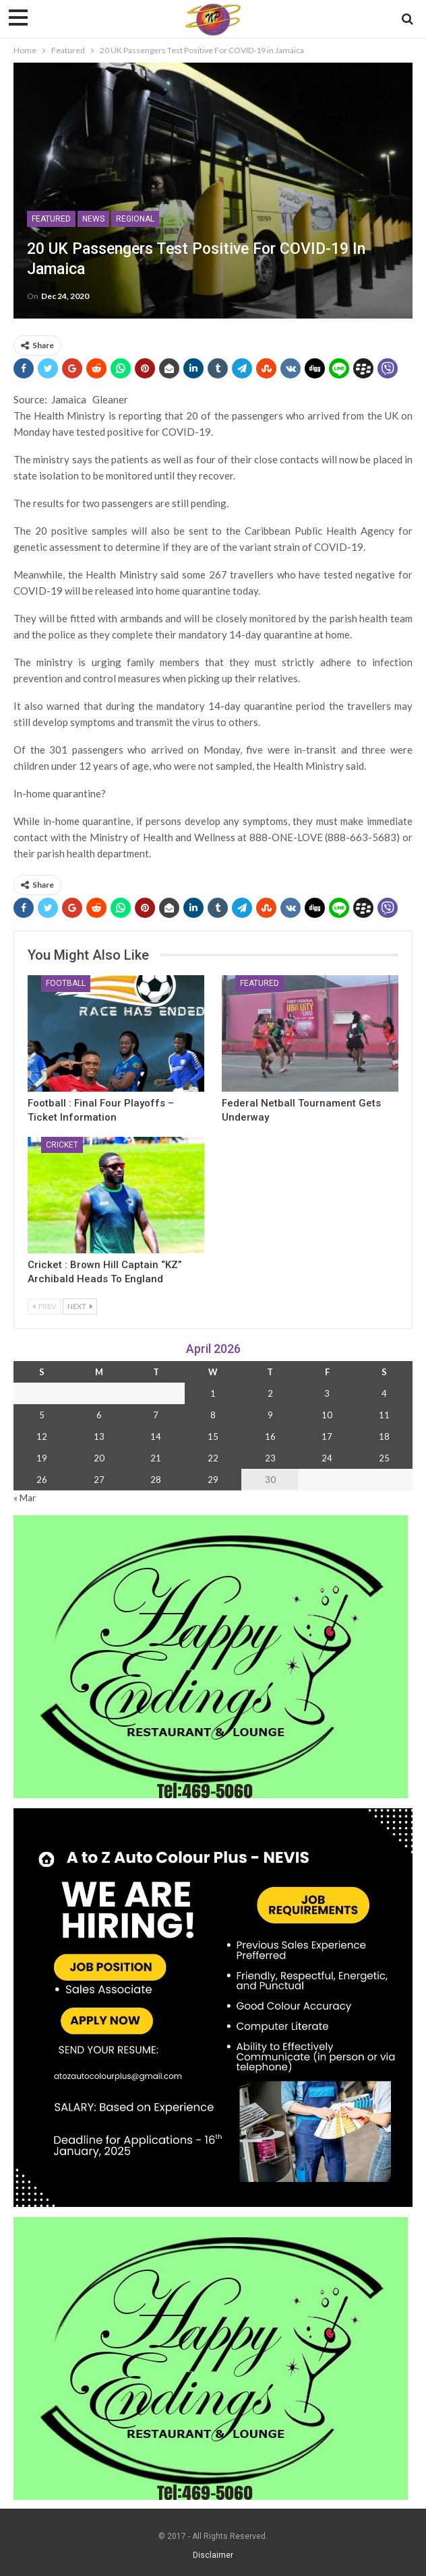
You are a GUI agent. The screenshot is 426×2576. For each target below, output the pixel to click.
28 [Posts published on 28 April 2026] (155, 1479)
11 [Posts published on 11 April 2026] (384, 1415)
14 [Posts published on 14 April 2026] (155, 1436)
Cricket (62, 1145)
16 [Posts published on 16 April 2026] (270, 1436)
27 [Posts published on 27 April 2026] (99, 1479)
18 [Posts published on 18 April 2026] (384, 1436)
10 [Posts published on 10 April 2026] (327, 1415)
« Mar (24, 1497)
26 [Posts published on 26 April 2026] (41, 1479)
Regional (135, 219)
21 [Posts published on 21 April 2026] (155, 1458)
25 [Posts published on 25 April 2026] (384, 1458)
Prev (44, 1306)
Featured (51, 219)
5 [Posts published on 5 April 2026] (41, 1415)
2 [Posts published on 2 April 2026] (270, 1393)
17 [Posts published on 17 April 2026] (327, 1436)
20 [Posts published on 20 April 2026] (99, 1458)
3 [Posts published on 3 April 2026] (327, 1393)
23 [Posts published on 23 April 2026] (270, 1458)
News (93, 219)
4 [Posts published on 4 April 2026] (384, 1393)
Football (66, 983)
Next (79, 1306)
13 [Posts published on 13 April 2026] (99, 1436)
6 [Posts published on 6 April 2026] (99, 1415)
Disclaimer (213, 2555)
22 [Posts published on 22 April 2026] (213, 1458)
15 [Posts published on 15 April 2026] (213, 1436)
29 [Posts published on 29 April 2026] (213, 1479)
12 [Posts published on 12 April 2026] (41, 1436)
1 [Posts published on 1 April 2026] (213, 1393)
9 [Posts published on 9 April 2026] (270, 1415)
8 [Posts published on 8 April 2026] (213, 1415)
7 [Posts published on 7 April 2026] (155, 1415)
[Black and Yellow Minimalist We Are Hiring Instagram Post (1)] (213, 2006)
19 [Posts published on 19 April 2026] (41, 1458)
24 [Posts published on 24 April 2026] (327, 1458)
